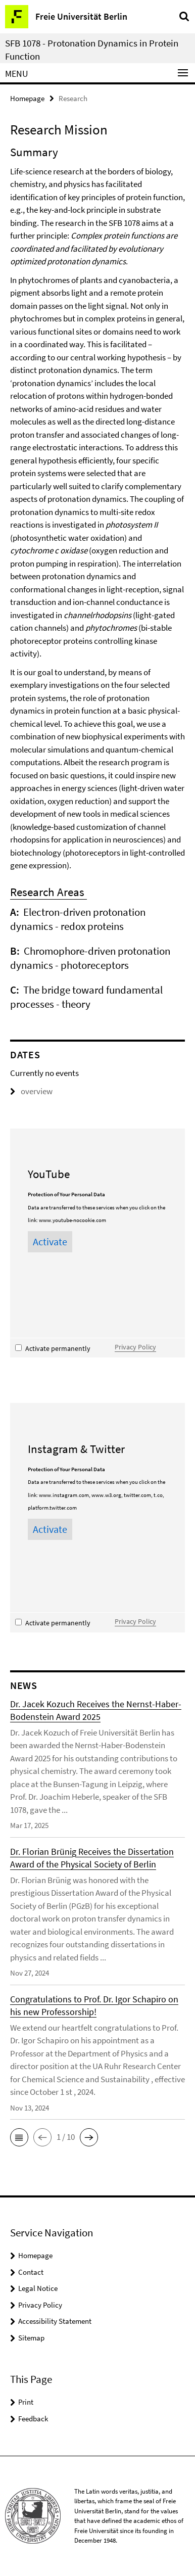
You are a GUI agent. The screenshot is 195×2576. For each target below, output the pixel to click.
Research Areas (48, 891)
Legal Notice (38, 2288)
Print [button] (25, 2402)
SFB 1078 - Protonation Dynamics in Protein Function (91, 49)
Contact (30, 2272)
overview (31, 1091)
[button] (19, 2137)
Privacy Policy (135, 1346)
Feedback (33, 2418)
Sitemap (31, 2338)
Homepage (27, 98)
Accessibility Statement (54, 2321)
